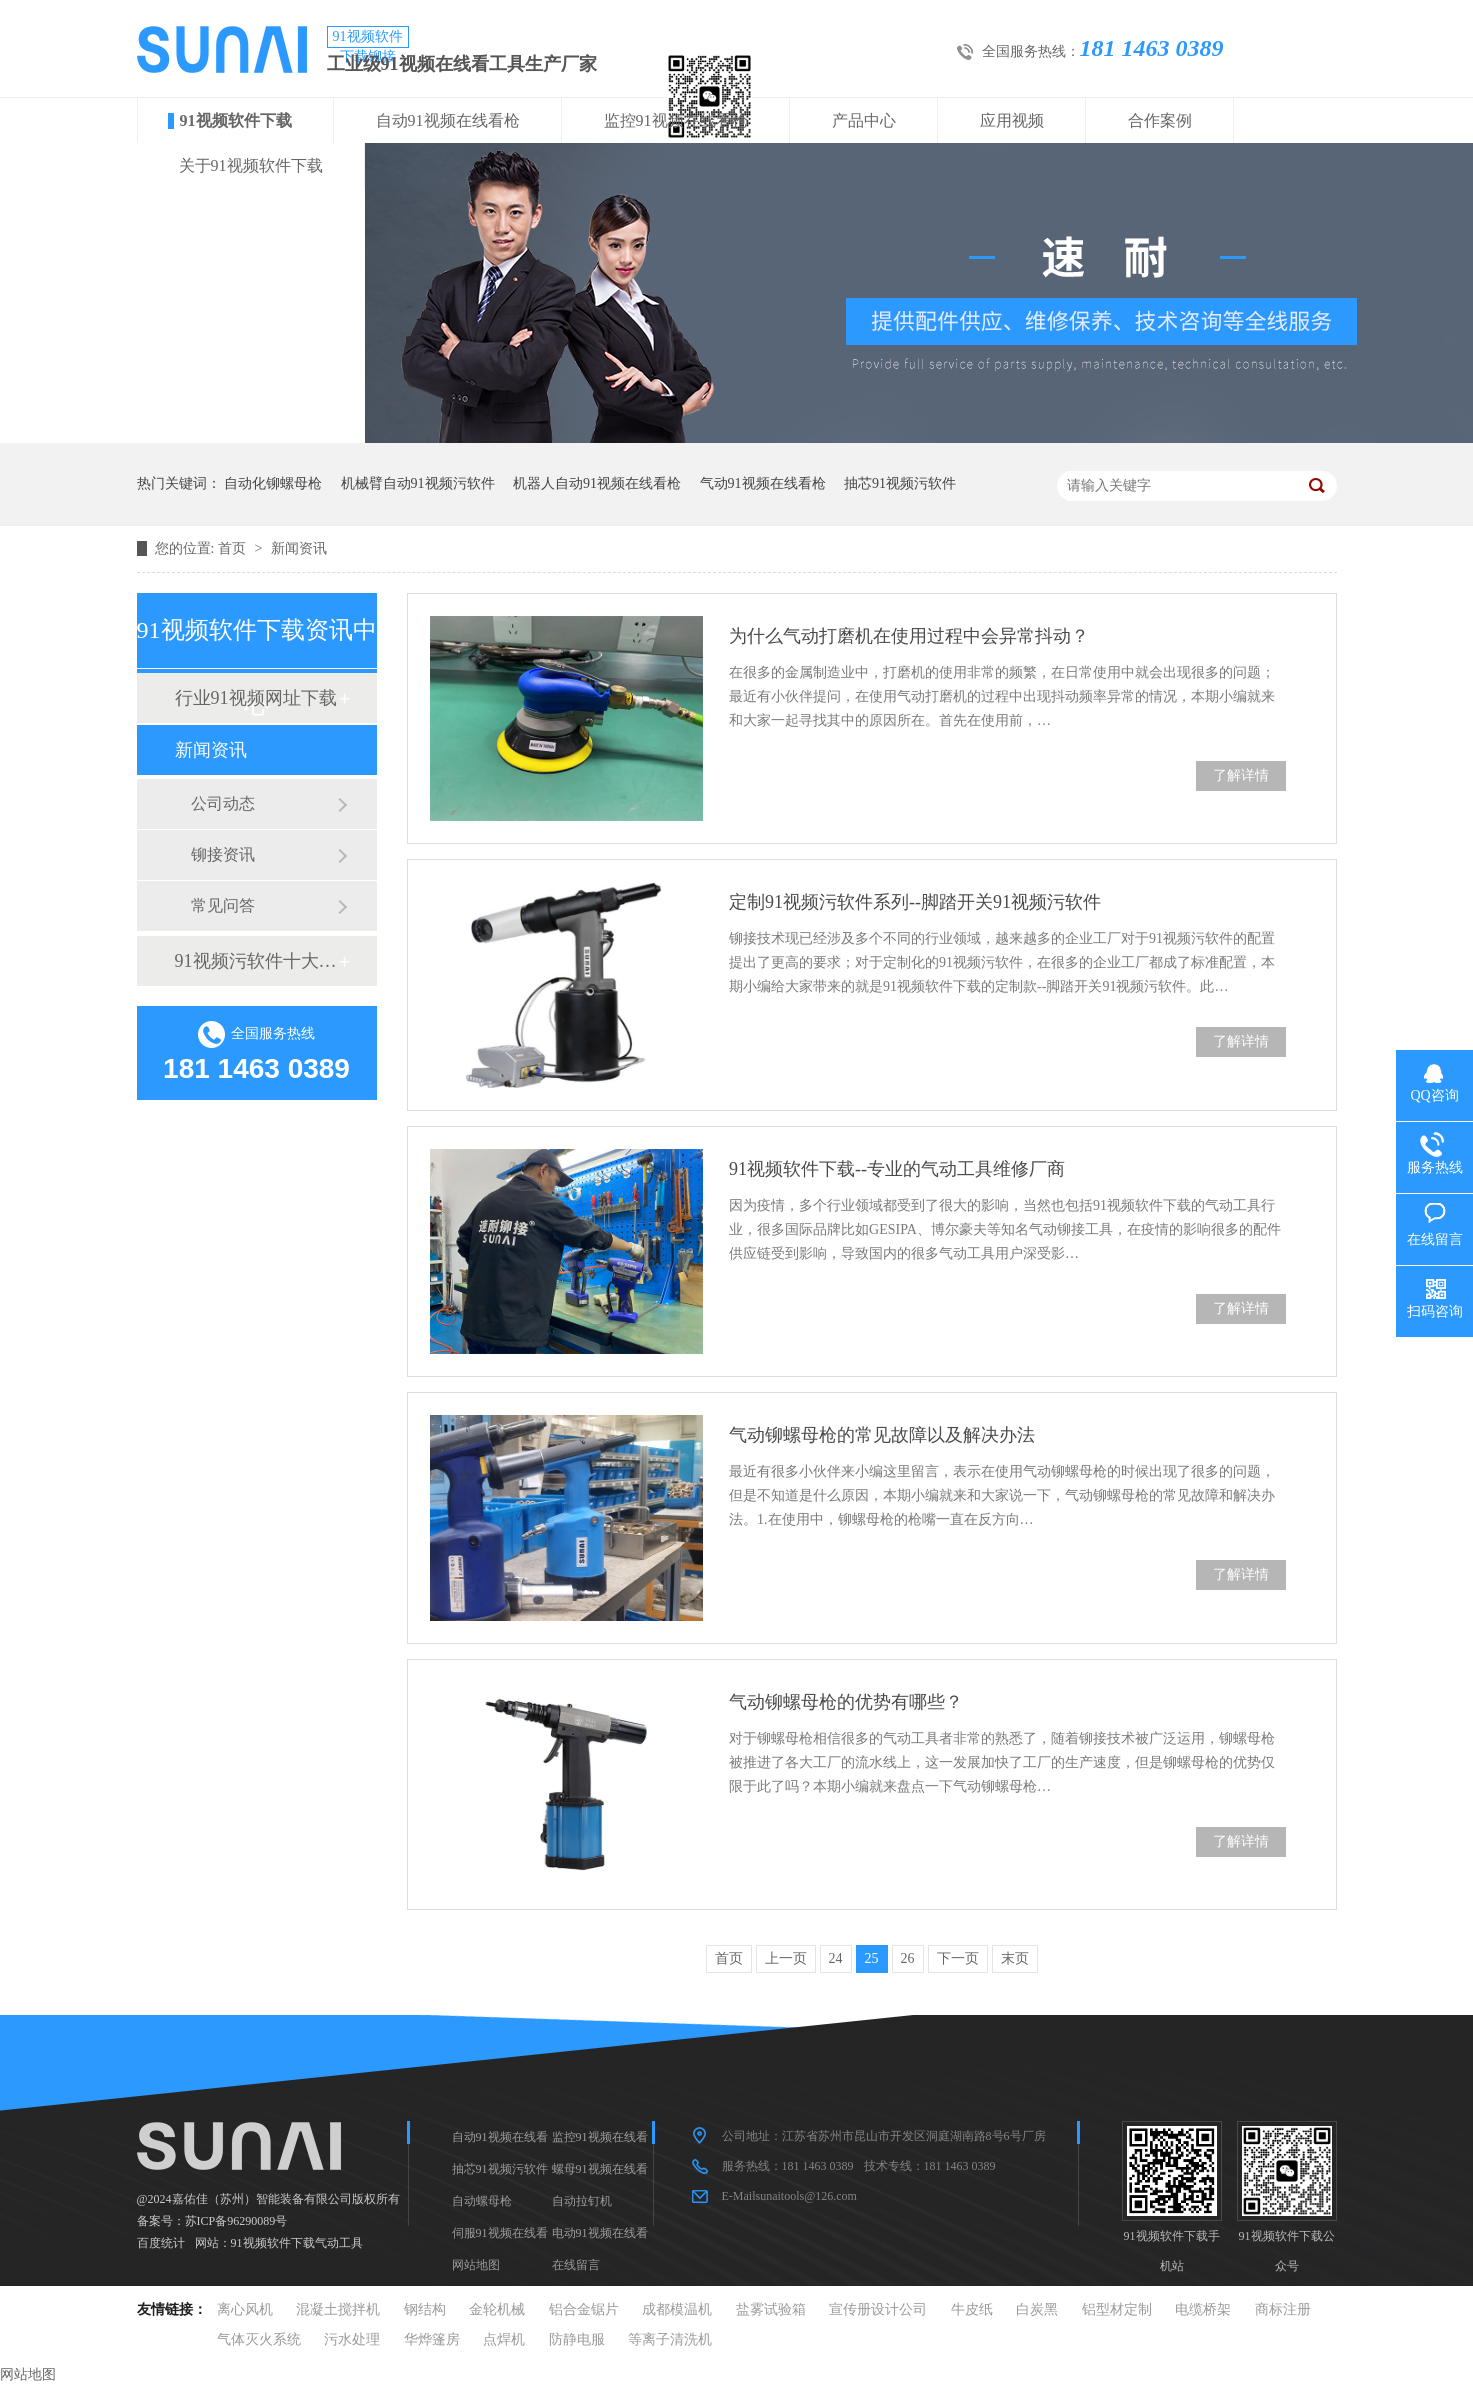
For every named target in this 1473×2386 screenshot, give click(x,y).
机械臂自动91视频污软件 (418, 483)
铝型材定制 (1117, 2309)
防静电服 (577, 2339)
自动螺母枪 (482, 2201)
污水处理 (352, 2339)
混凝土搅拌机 (338, 2309)
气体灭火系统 (259, 2339)
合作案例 (1160, 120)
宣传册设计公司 (878, 2309)
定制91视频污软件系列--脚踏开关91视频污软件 (915, 902)
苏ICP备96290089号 (236, 2221)
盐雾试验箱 (771, 2309)
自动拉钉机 (582, 2201)
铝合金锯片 (584, 2309)
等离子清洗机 (670, 2339)
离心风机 (245, 2309)
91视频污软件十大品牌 (256, 961)
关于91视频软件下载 (251, 165)
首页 (234, 548)
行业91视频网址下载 (256, 698)
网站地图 (476, 2265)
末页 (1015, 1958)
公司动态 (223, 803)
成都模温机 (677, 2309)
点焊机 (504, 2339)
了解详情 (1241, 775)
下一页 (958, 1958)
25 (872, 1958)
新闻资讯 (299, 548)
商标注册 (1283, 2309)
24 (836, 1958)
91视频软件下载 (236, 120)
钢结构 (425, 2309)
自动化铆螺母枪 (273, 483)
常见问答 (223, 905)
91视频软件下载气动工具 (297, 2243)
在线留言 (576, 2265)
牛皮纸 (972, 2309)
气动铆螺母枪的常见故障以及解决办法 (882, 1435)
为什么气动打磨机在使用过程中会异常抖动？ (909, 636)
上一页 (786, 1958)
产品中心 (864, 120)
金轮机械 (497, 2309)
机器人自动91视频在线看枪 (597, 483)
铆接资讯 (223, 854)
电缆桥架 (1203, 2309)
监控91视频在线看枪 (676, 120)
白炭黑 (1037, 2309)
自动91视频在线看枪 (448, 120)
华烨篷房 (432, 2339)
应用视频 (1012, 120)
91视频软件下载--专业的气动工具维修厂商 (897, 1169)
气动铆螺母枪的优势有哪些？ (846, 1702)
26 (908, 1958)
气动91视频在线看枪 (763, 483)
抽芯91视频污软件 (900, 483)
